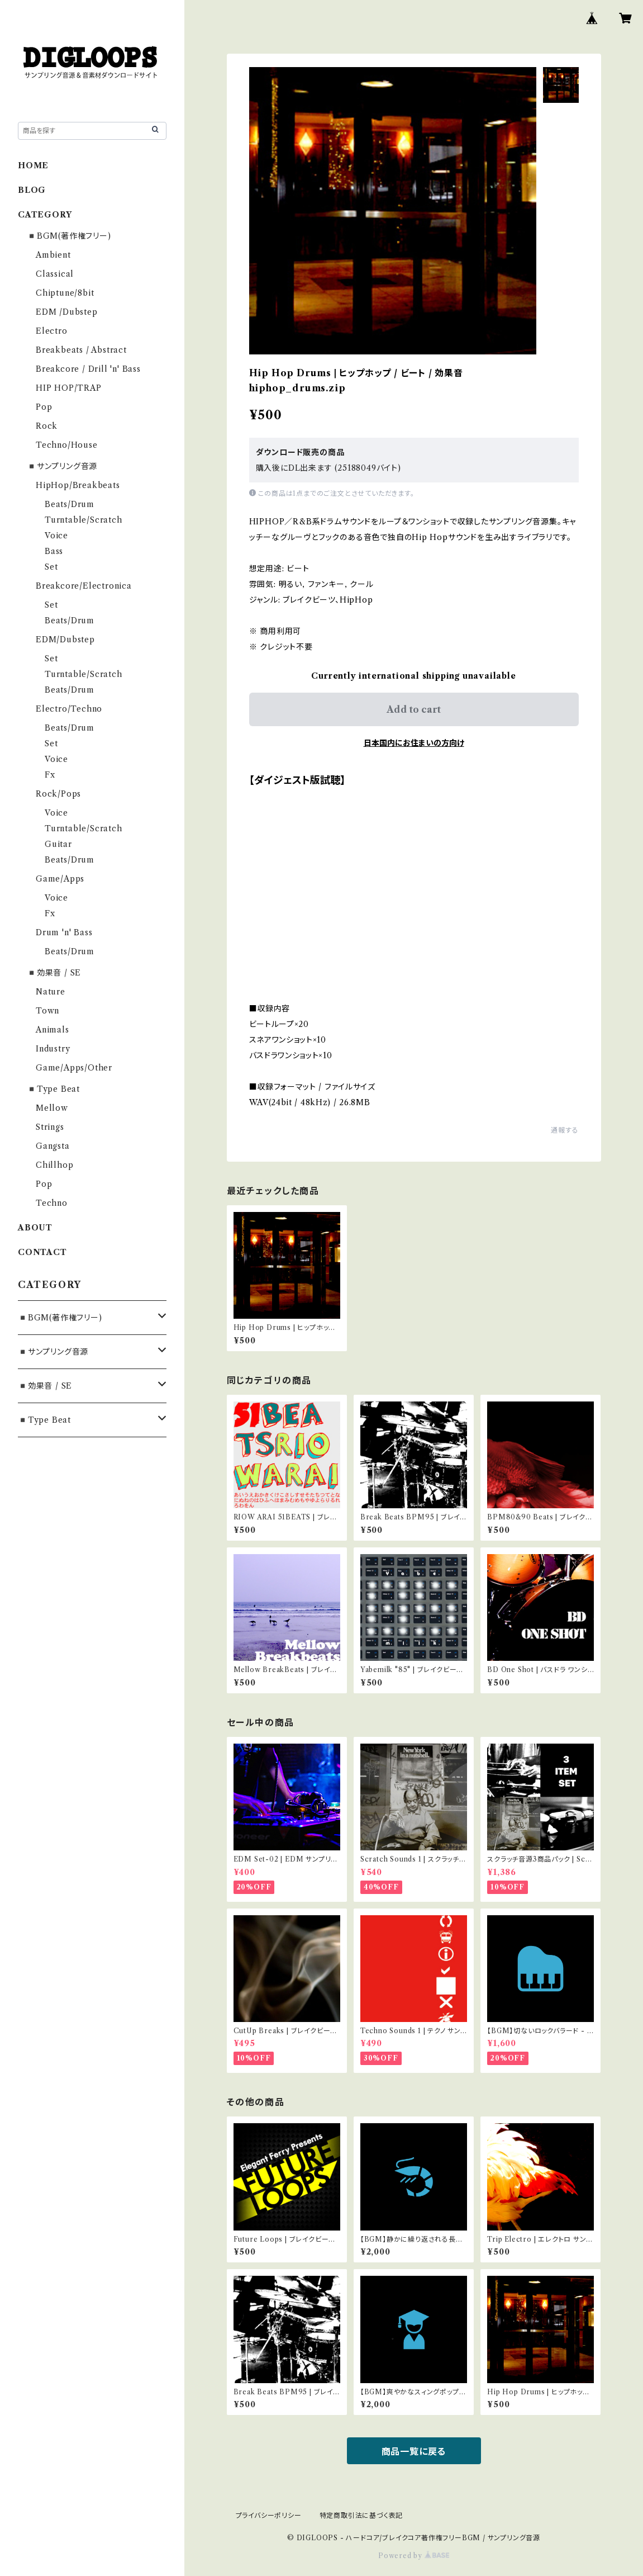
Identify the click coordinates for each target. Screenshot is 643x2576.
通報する (564, 1130)
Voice (56, 536)
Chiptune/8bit (65, 293)
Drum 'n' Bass (64, 932)
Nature (50, 992)
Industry (53, 1049)
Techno (52, 1203)
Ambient (53, 255)
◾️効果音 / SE (54, 973)
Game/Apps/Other (74, 1068)
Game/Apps (60, 879)
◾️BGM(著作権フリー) (69, 236)
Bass (54, 551)
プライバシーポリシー (269, 2515)
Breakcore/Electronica (84, 586)
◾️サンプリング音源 (62, 466)
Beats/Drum (69, 504)
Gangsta (53, 1146)
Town (47, 1011)
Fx (50, 775)
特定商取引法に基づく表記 (361, 2515)
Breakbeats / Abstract (81, 350)
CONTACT (42, 1252)
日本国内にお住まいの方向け (414, 743)
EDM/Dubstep (65, 639)
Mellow (52, 1108)
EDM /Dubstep (67, 312)
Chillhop (54, 1165)
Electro (52, 331)
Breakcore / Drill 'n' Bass (88, 369)
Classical (55, 274)
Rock (47, 426)
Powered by (413, 2555)
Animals (52, 1030)
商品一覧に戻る (414, 2451)
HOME (33, 165)
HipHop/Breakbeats (78, 485)
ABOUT (35, 1228)
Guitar (58, 844)
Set (51, 567)
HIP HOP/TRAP (69, 388)
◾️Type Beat (53, 1089)
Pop (44, 407)
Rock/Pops (58, 794)
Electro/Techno (69, 709)
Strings (50, 1127)
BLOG (32, 190)
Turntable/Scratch (83, 520)
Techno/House (67, 445)
